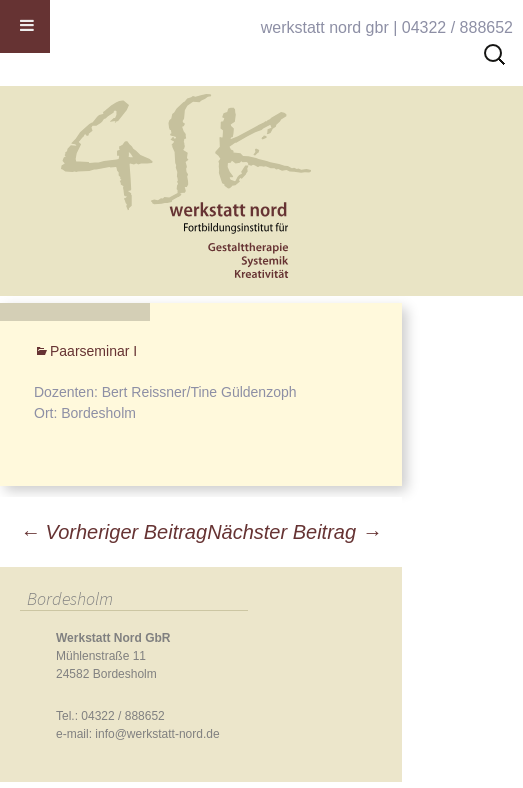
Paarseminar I (93, 351)
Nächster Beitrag (294, 532)
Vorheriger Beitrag (113, 532)
